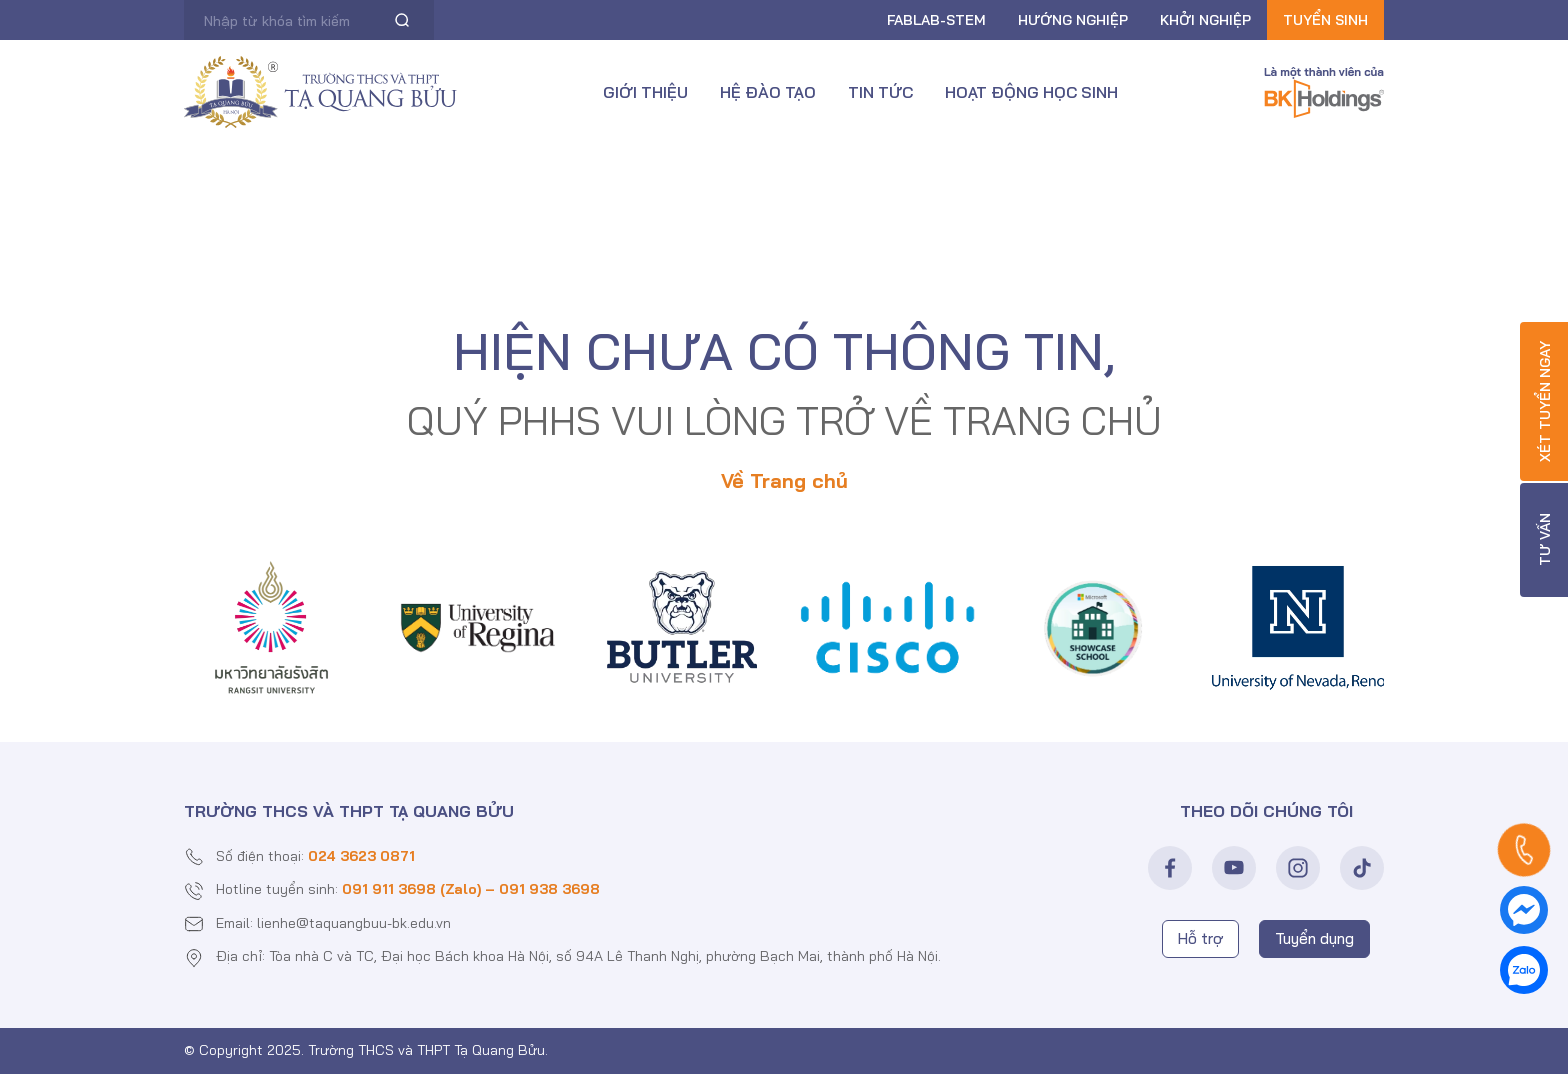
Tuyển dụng (1314, 938)
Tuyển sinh (1325, 20)
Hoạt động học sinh (1031, 92)
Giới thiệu (645, 92)
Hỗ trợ (1200, 938)
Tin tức (880, 92)
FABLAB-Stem (936, 20)
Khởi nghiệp (1205, 20)
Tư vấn (1545, 540)
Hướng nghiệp (1073, 20)
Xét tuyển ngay (1545, 401)
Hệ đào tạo (768, 92)
